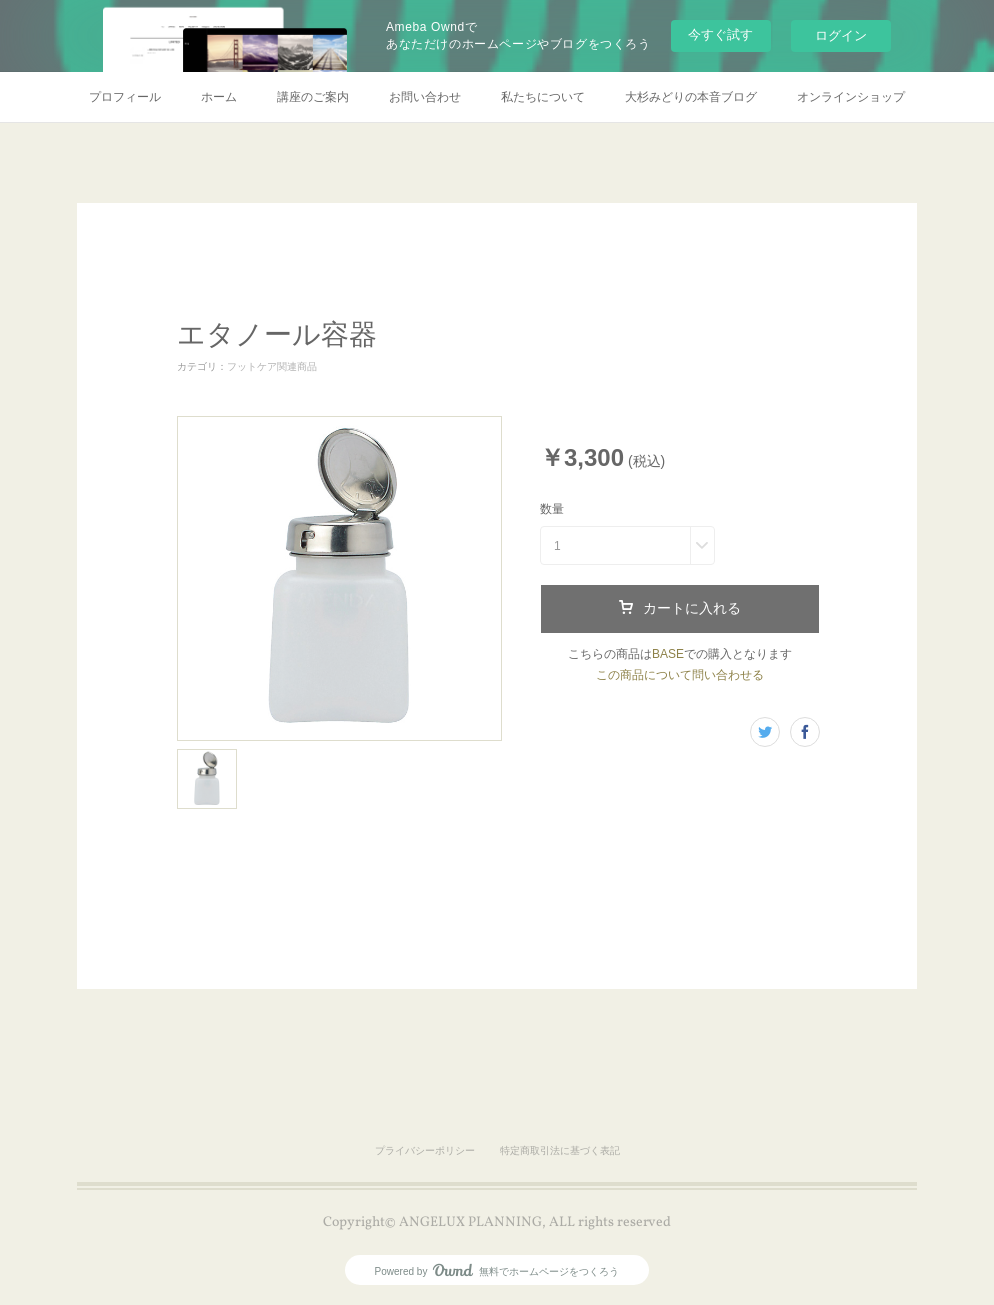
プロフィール (125, 97)
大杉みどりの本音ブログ (691, 97)
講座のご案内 (313, 97)
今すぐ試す (720, 34)
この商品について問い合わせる (680, 675)
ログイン (841, 35)
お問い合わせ (425, 97)
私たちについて (543, 97)
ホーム (219, 97)
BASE (668, 654)
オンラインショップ (851, 97)
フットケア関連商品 (272, 366)
